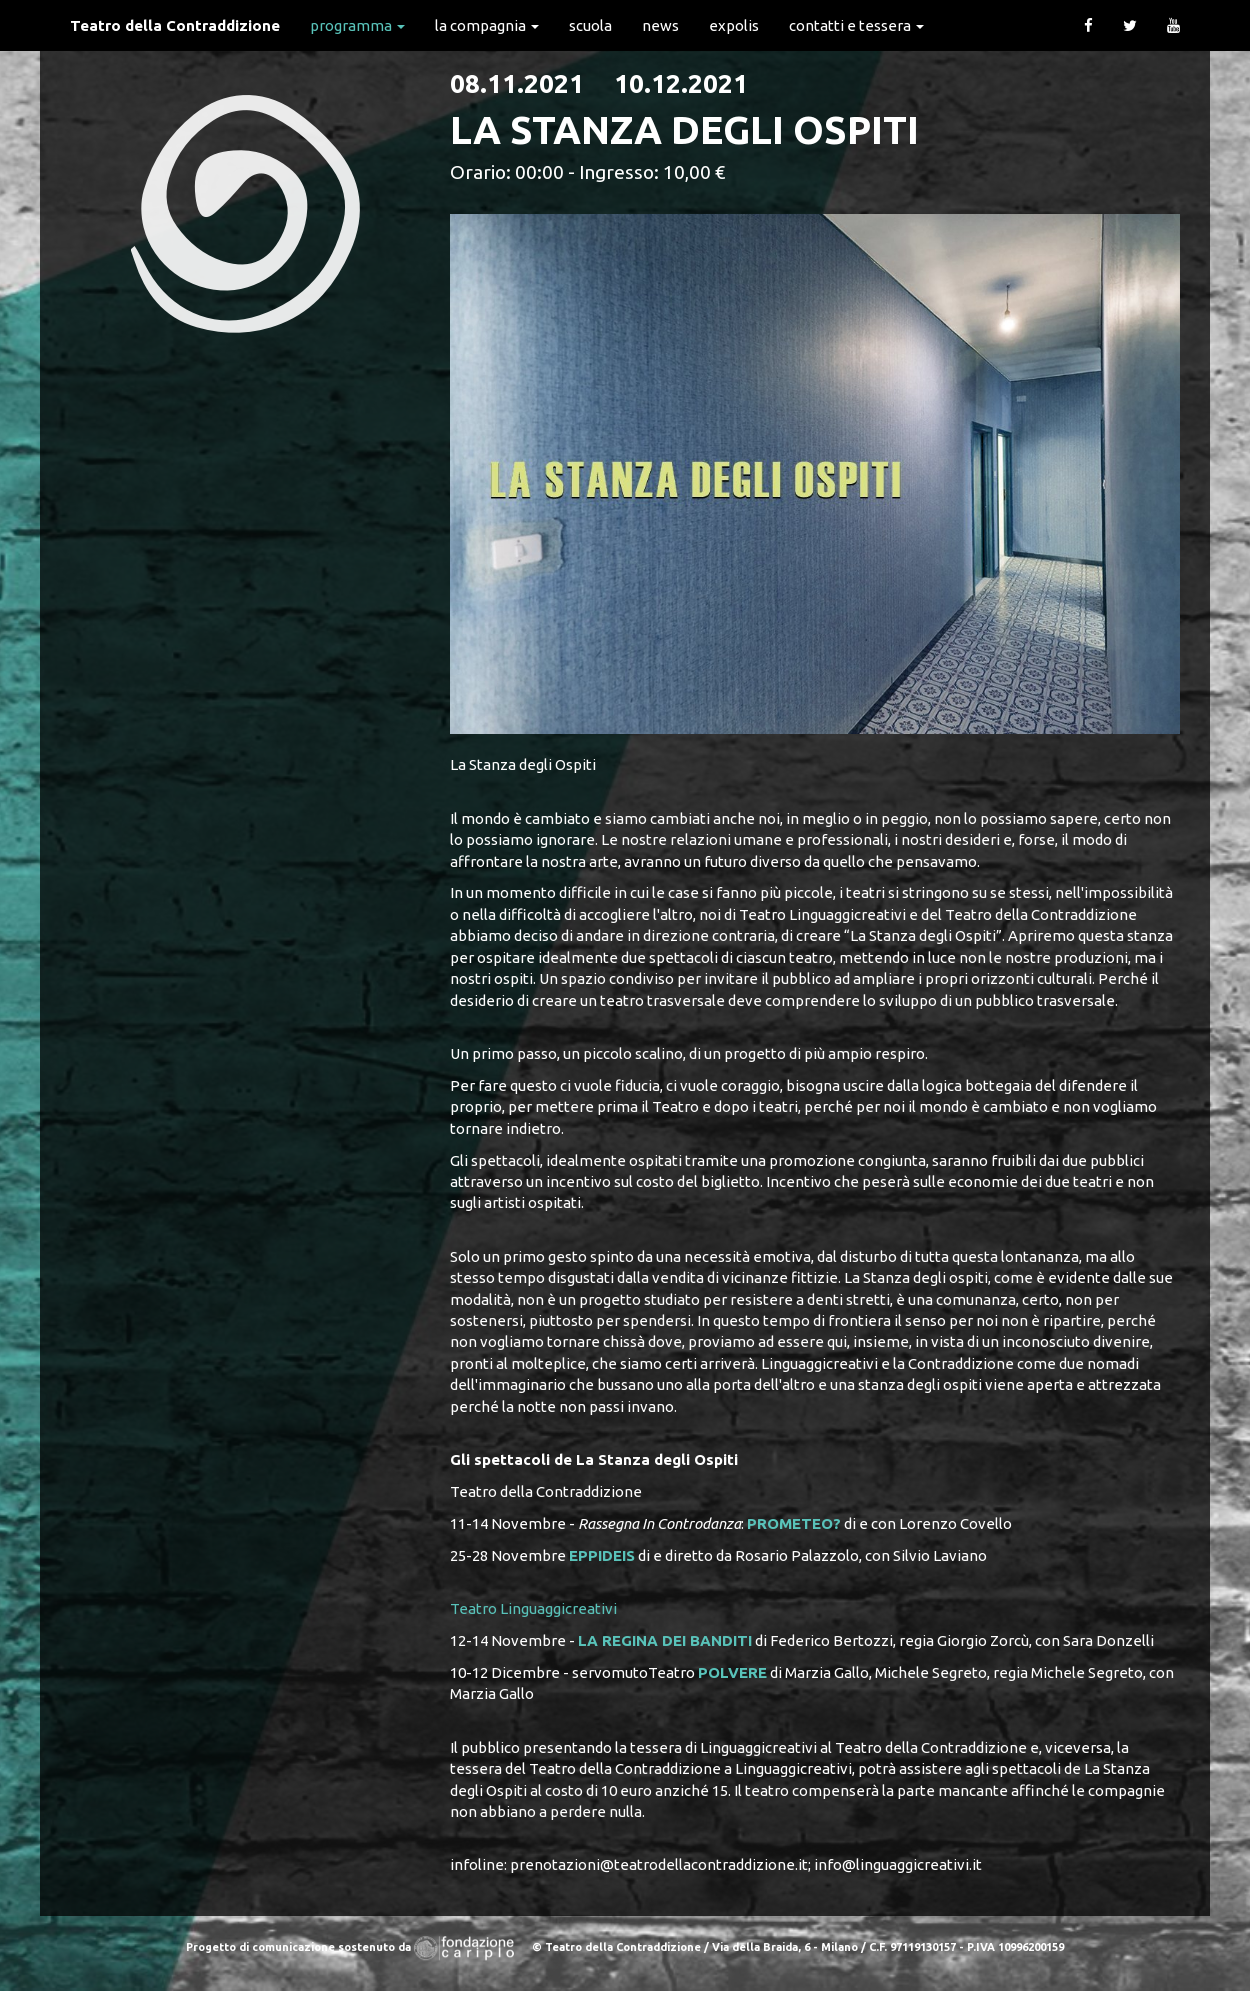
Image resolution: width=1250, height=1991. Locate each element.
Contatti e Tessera (856, 25)
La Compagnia (487, 25)
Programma (357, 25)
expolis (734, 25)
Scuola (590, 25)
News (660, 25)
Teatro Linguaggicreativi (533, 1608)
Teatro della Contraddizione (175, 25)
